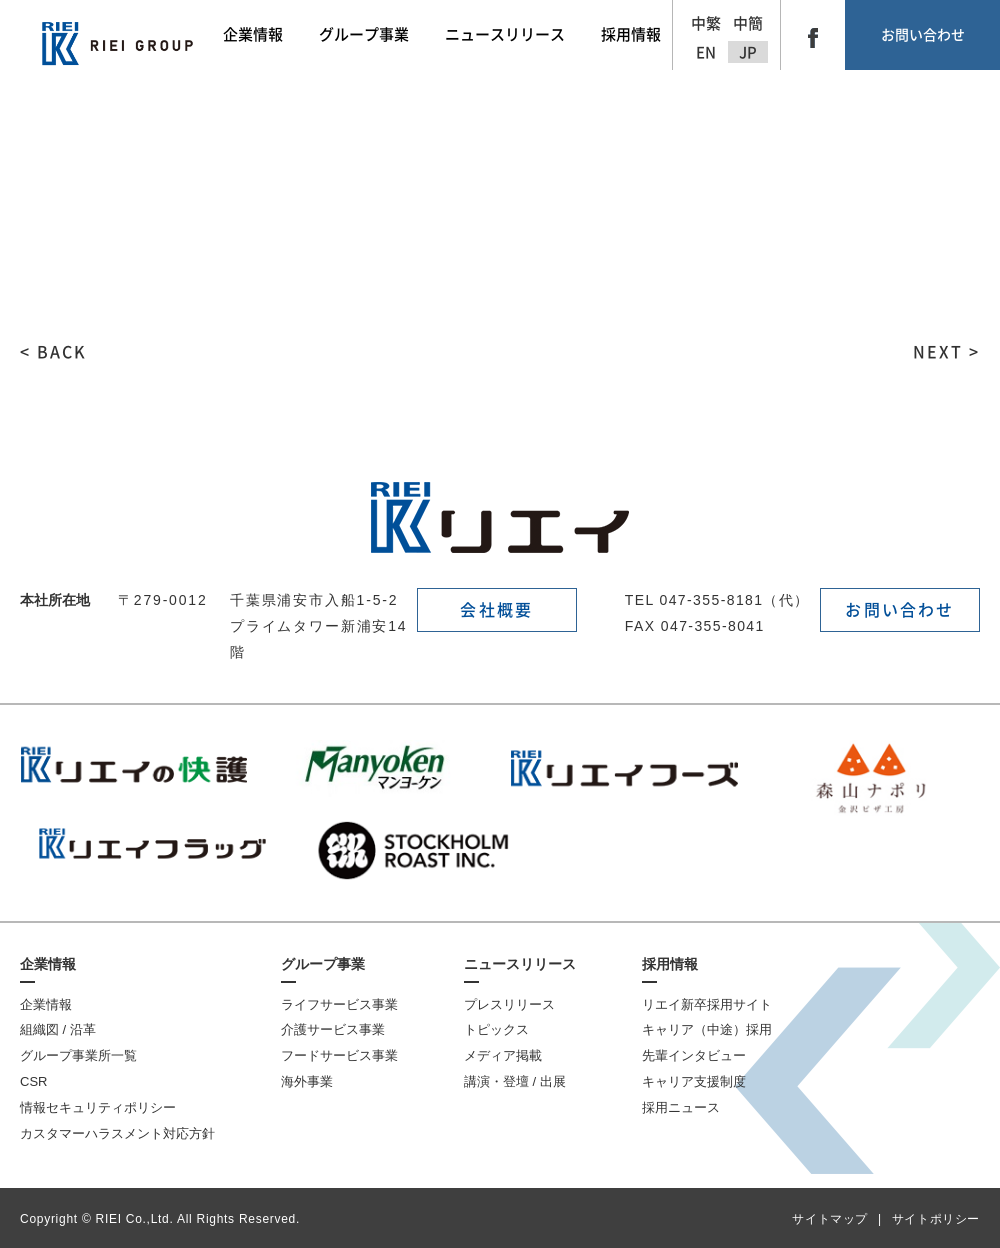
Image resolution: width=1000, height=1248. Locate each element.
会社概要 (496, 610)
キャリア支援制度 (694, 1081)
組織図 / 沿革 (58, 1029)
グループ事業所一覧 (78, 1055)
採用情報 (670, 964)
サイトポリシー (936, 1219)
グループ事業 (323, 964)
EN (706, 52)
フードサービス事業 (339, 1055)
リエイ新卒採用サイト (707, 1004)
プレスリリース (509, 1004)
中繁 (706, 23)
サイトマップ (830, 1219)
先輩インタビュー (694, 1055)
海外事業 (307, 1081)
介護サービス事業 (333, 1029)
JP (748, 52)
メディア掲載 (503, 1055)
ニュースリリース (520, 964)
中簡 (748, 23)
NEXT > (946, 352)
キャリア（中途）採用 (707, 1029)
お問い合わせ (923, 35)
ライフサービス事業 (339, 1004)
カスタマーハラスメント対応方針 (117, 1133)
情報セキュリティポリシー (98, 1107)
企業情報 (48, 964)
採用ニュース (681, 1107)
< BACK (53, 352)
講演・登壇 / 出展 (515, 1081)
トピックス (496, 1029)
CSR (33, 1081)
